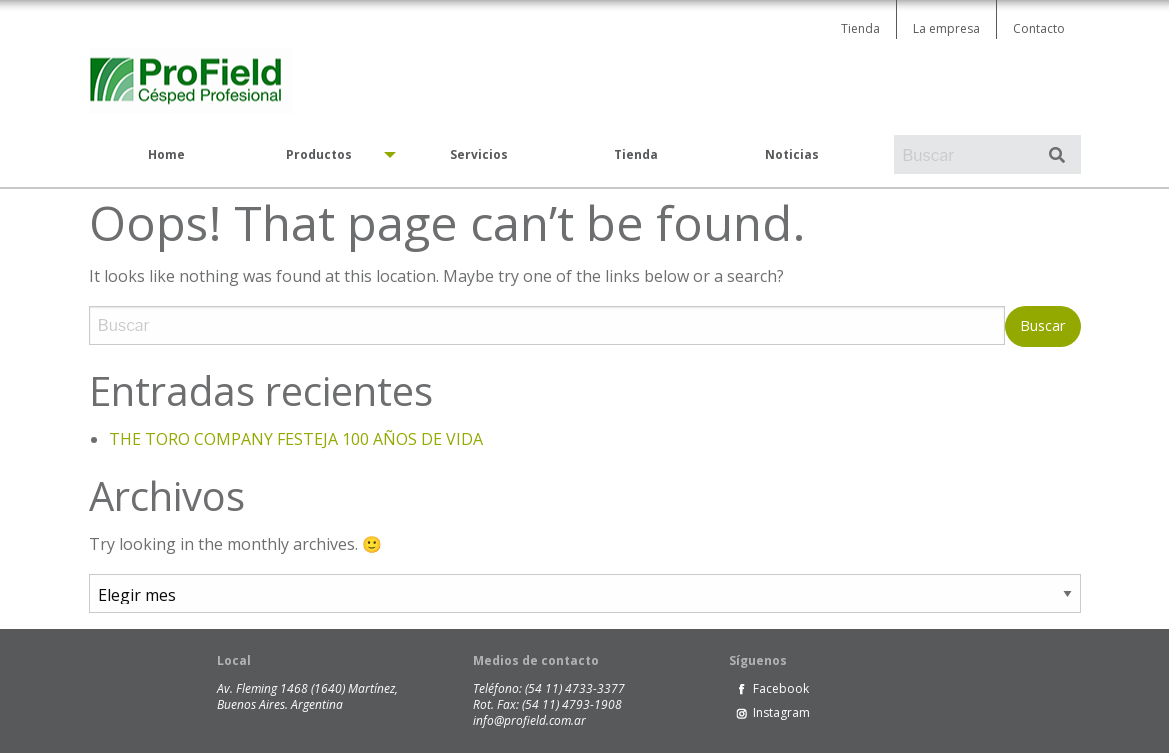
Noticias (792, 154)
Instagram (781, 713)
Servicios (479, 154)
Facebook (781, 689)
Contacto (1039, 28)
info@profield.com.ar (529, 720)
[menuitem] (167, 155)
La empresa (946, 28)
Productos (319, 154)
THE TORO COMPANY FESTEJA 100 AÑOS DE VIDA (296, 439)
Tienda (860, 28)
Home (166, 154)
